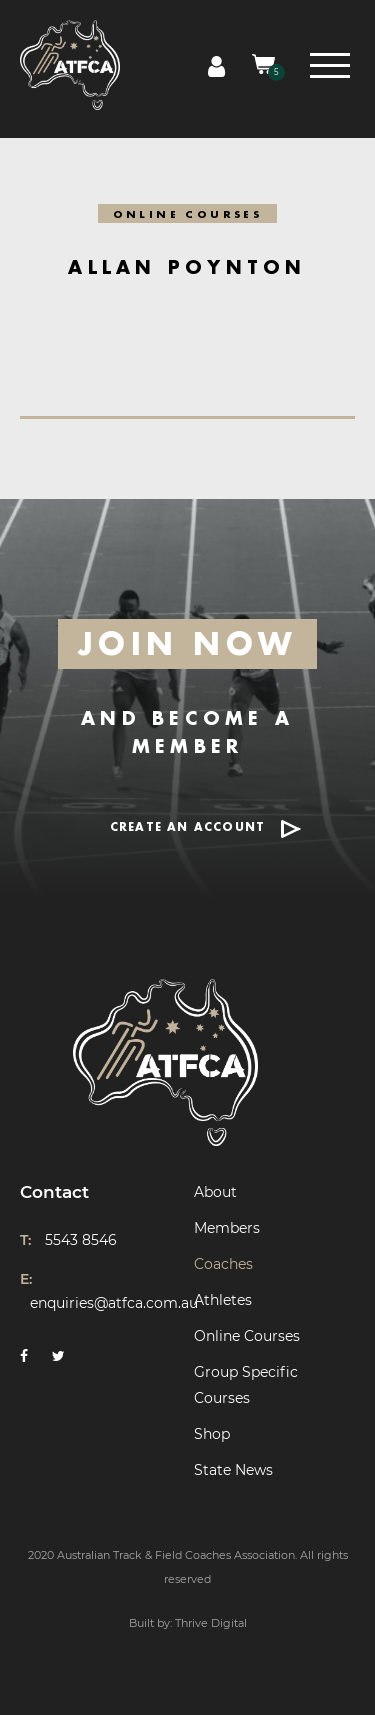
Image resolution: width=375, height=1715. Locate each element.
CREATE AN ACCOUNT (187, 827)
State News (233, 1470)
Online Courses (247, 1336)
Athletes (223, 1300)
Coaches (223, 1264)
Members (227, 1228)
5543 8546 (81, 1240)
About (215, 1192)
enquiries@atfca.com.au (114, 1303)
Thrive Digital (211, 1623)
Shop (212, 1434)
